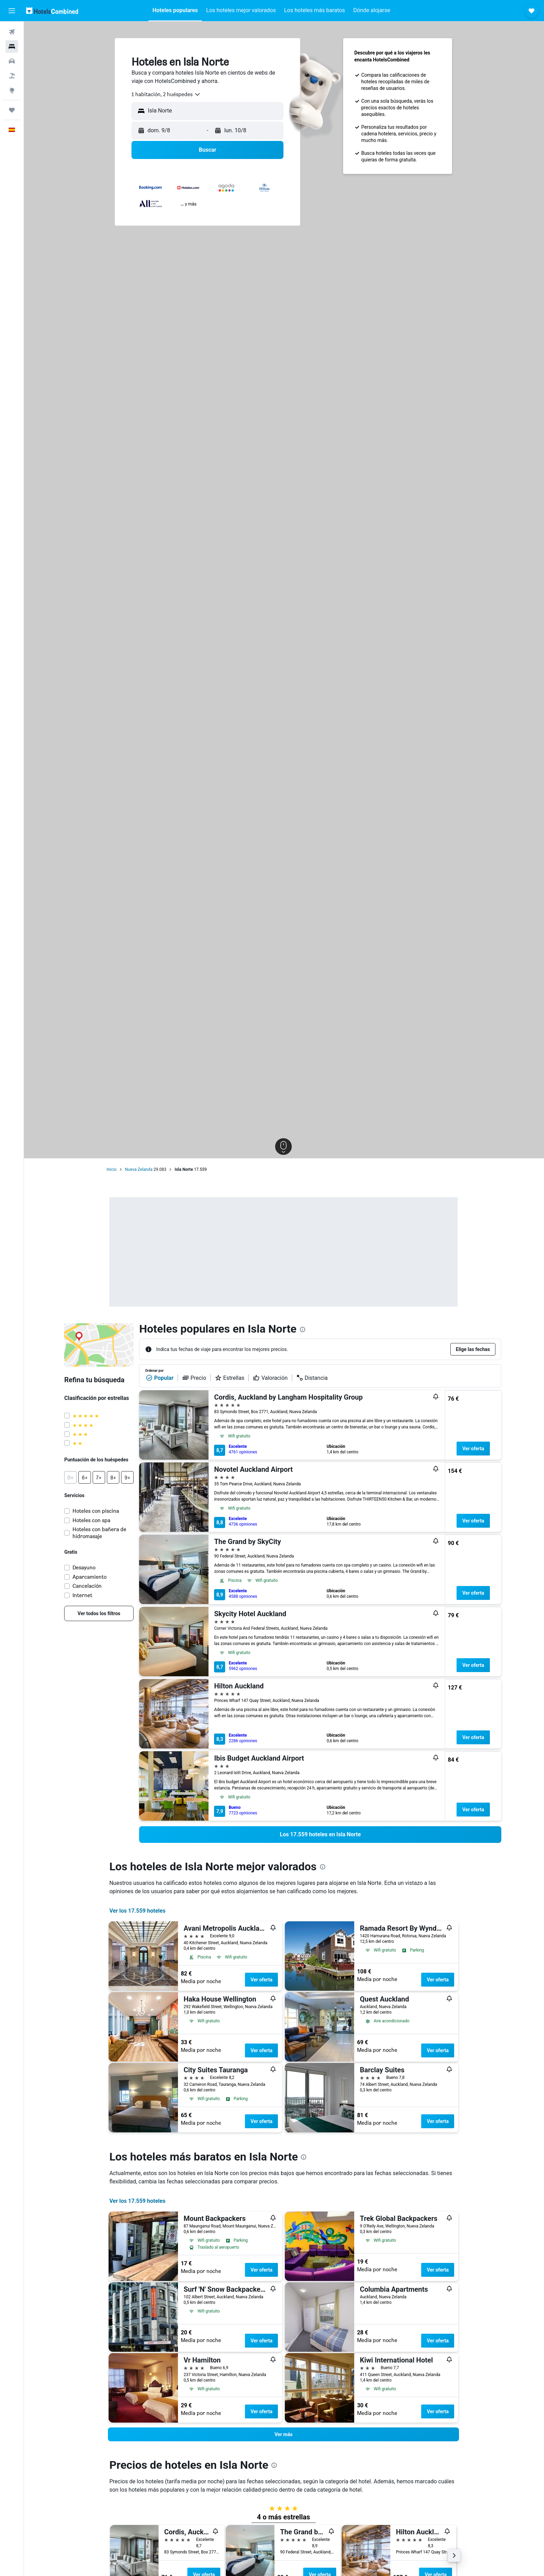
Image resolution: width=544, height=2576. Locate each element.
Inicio (112, 1169)
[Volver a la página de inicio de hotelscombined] (52, 10)
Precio (194, 1377)
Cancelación (87, 1586)
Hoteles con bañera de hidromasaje (100, 1532)
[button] (11, 10)
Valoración (271, 1377)
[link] (99, 1613)
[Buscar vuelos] (12, 32)
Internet (83, 1595)
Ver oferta (474, 1448)
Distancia (312, 1377)
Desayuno (84, 1567)
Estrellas (230, 1377)
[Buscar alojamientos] (12, 46)
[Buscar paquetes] (12, 76)
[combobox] (167, 94)
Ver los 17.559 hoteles (138, 1910)
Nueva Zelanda (139, 1169)
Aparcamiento (90, 1577)
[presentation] (303, 1329)
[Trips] (12, 110)
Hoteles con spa (92, 1520)
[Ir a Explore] (12, 90)
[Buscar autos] (12, 61)
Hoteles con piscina (96, 1511)
